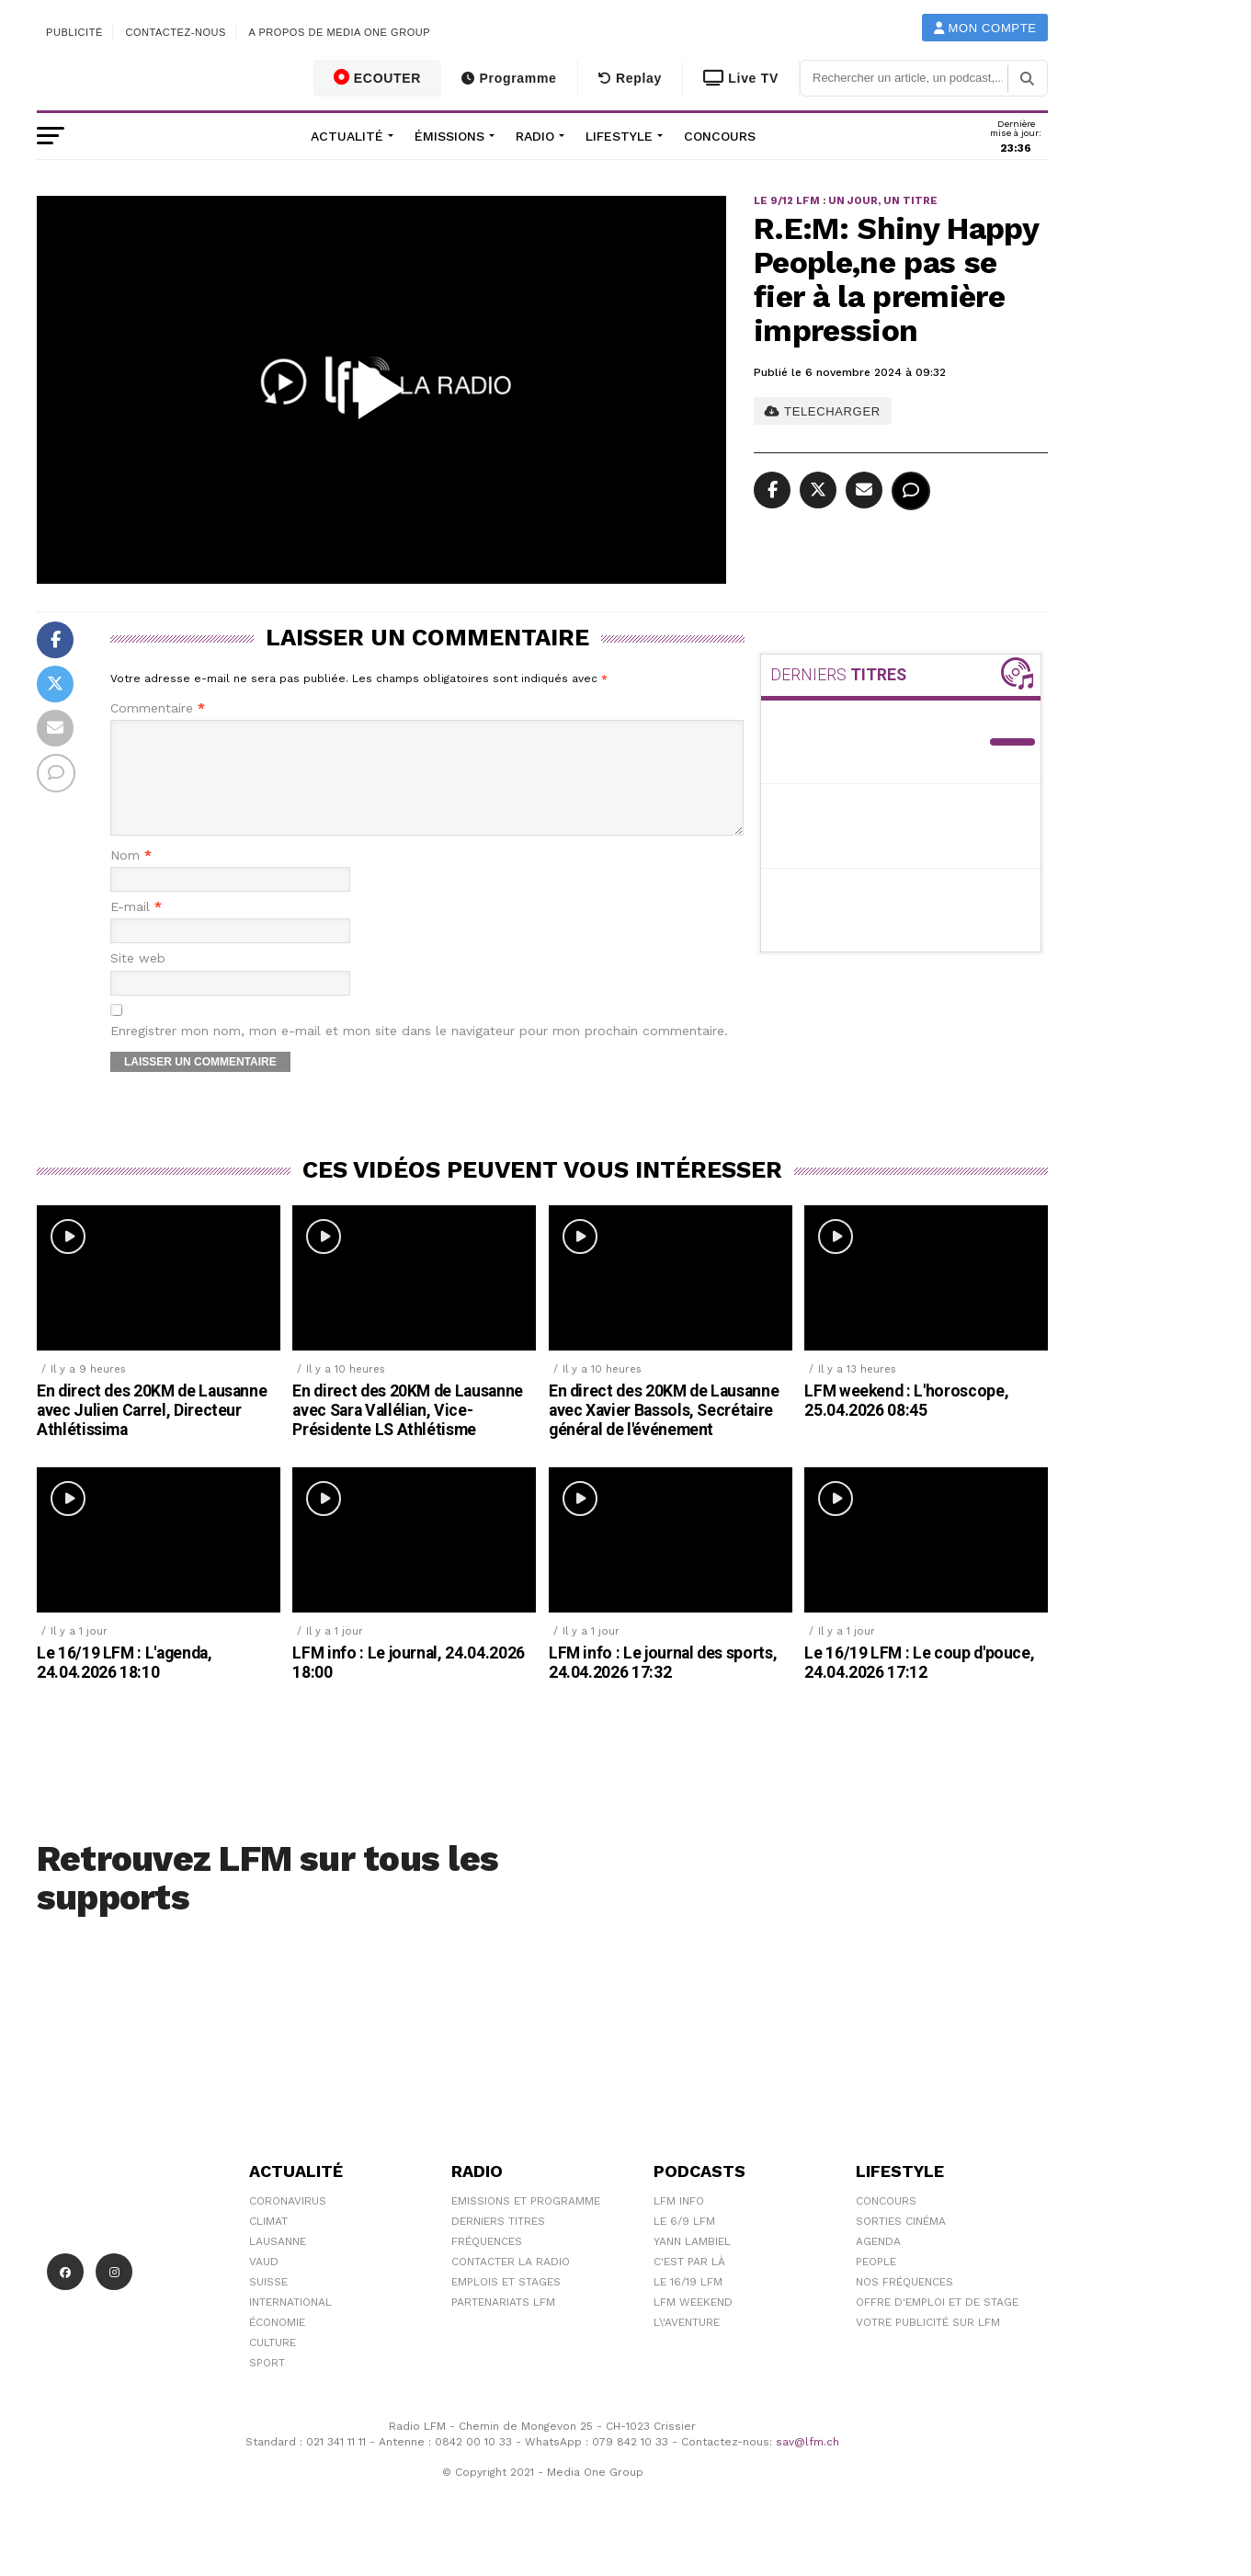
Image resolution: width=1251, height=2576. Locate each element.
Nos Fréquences (904, 2303)
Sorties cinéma (901, 2243)
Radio (535, 136)
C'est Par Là (689, 2283)
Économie (277, 2344)
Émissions (449, 136)
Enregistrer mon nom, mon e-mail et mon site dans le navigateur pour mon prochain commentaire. (419, 1053)
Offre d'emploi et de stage (937, 2324)
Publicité (74, 32)
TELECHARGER (822, 411)
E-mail (136, 929)
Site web (137, 980)
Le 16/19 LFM (688, 2303)
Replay (630, 78)
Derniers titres (498, 2243)
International (290, 2324)
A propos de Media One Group (340, 32)
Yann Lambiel (692, 2263)
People (876, 2283)
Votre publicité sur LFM (928, 2344)
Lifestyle (619, 136)
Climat (268, 2243)
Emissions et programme (525, 2223)
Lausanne (277, 2263)
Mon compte (985, 28)
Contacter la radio (510, 2283)
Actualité (347, 136)
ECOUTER (378, 77)
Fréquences (486, 2263)
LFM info (679, 2223)
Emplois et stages (506, 2303)
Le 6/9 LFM (684, 2243)
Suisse (268, 2303)
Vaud (264, 2283)
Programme (508, 78)
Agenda (878, 2263)
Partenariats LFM (503, 2324)
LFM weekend (693, 2324)
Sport (267, 2384)
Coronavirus (287, 2223)
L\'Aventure (687, 2344)
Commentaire (157, 708)
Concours (720, 136)
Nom (131, 877)
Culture (272, 2364)
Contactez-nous (175, 32)
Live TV (741, 78)
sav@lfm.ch (807, 2463)
